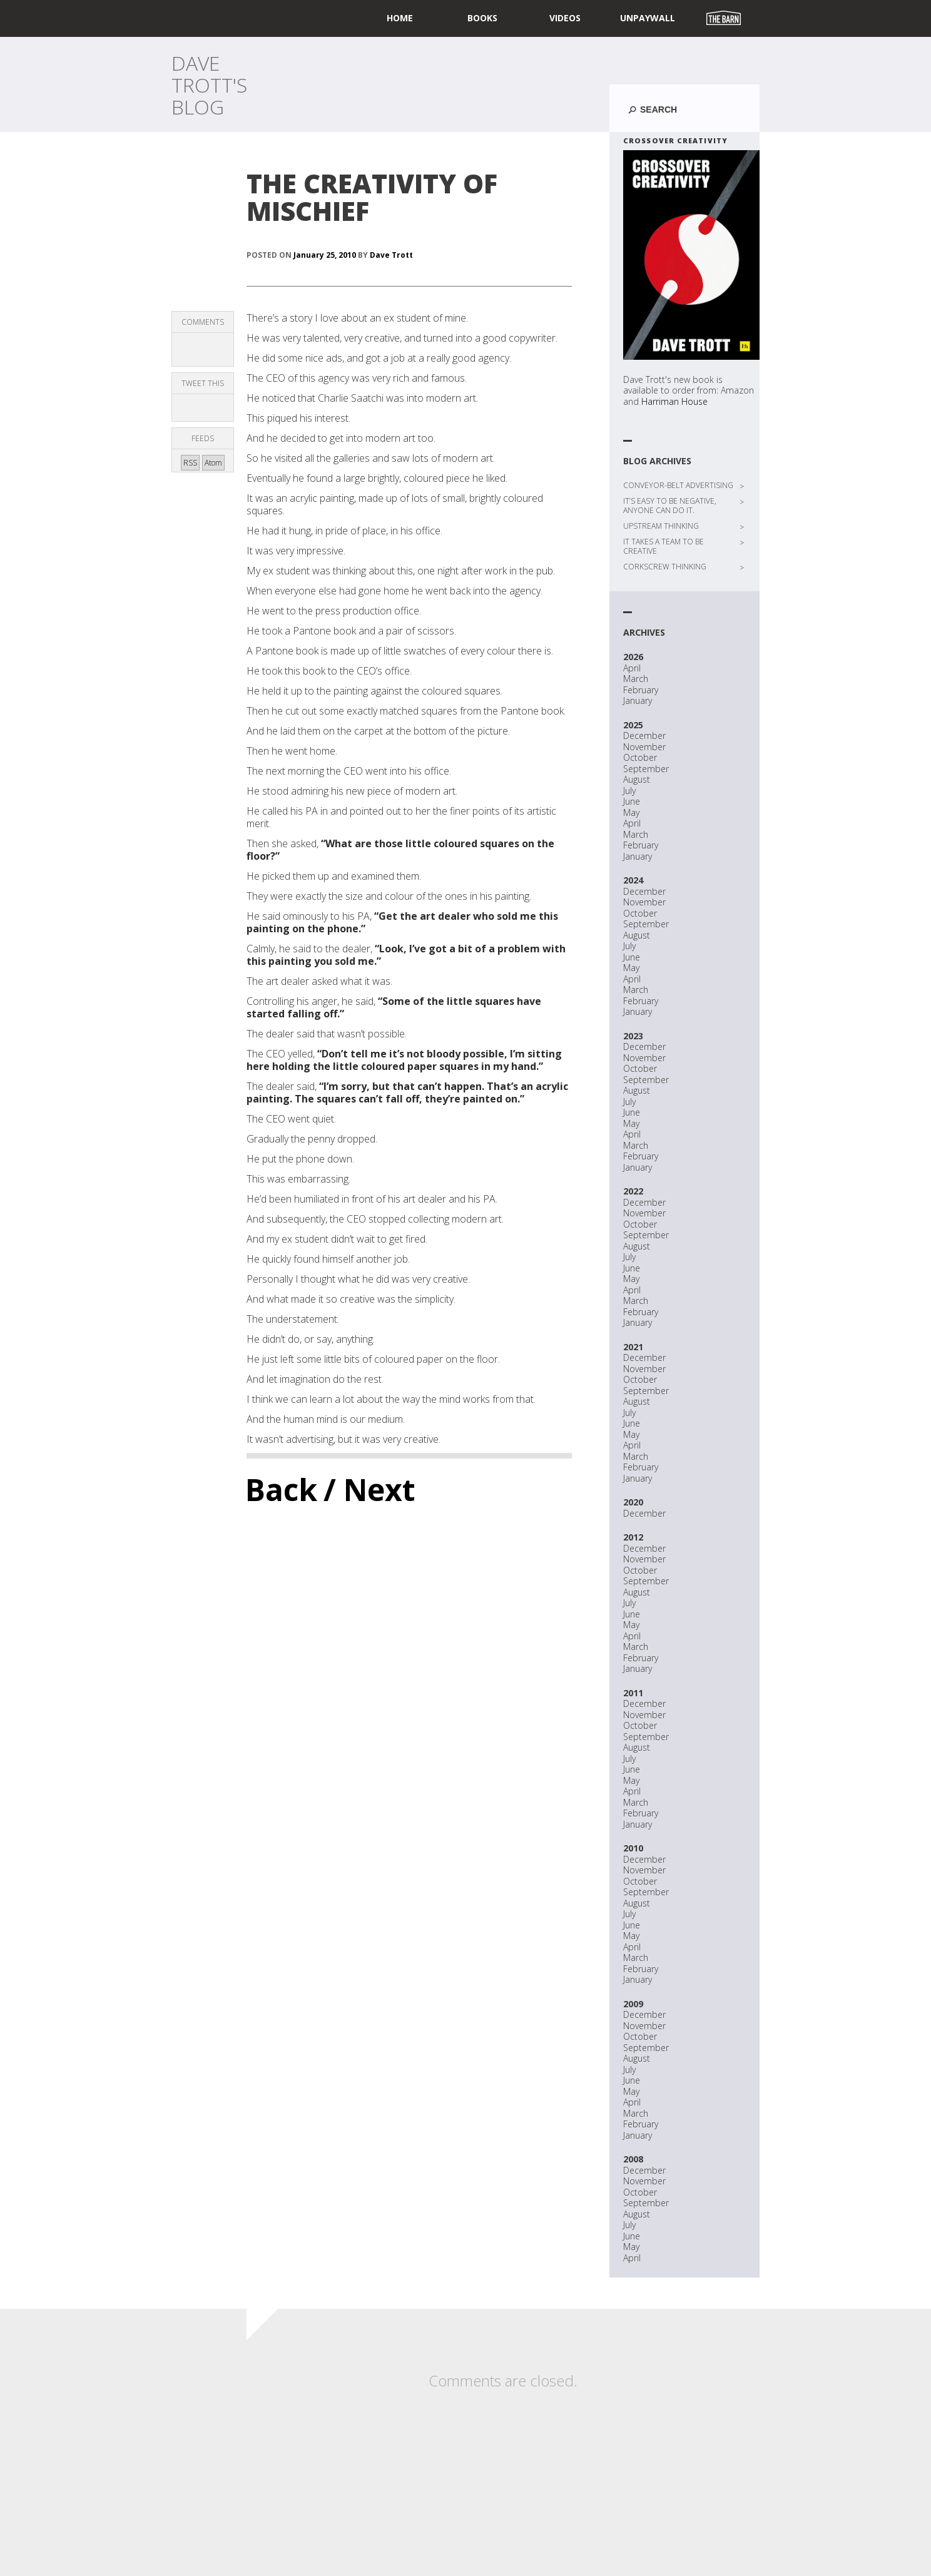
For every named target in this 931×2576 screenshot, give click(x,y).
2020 (633, 1502)
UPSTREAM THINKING (661, 526)
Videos (565, 18)
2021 (633, 1347)
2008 (633, 2159)
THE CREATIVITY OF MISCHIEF (372, 196)
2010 (633, 1848)
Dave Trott (391, 255)
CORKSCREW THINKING (664, 566)
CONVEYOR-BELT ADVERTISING (678, 485)
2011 (633, 1693)
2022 (633, 1191)
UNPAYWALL (647, 18)
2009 (633, 2004)
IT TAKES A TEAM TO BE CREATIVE (663, 546)
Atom (213, 462)
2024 (633, 880)
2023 (633, 1036)
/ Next (369, 1489)
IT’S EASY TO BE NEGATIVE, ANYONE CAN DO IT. (669, 505)
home (400, 18)
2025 (633, 725)
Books (482, 18)
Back (281, 1489)
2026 (633, 657)
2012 (633, 1537)
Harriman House (674, 401)
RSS (190, 462)
